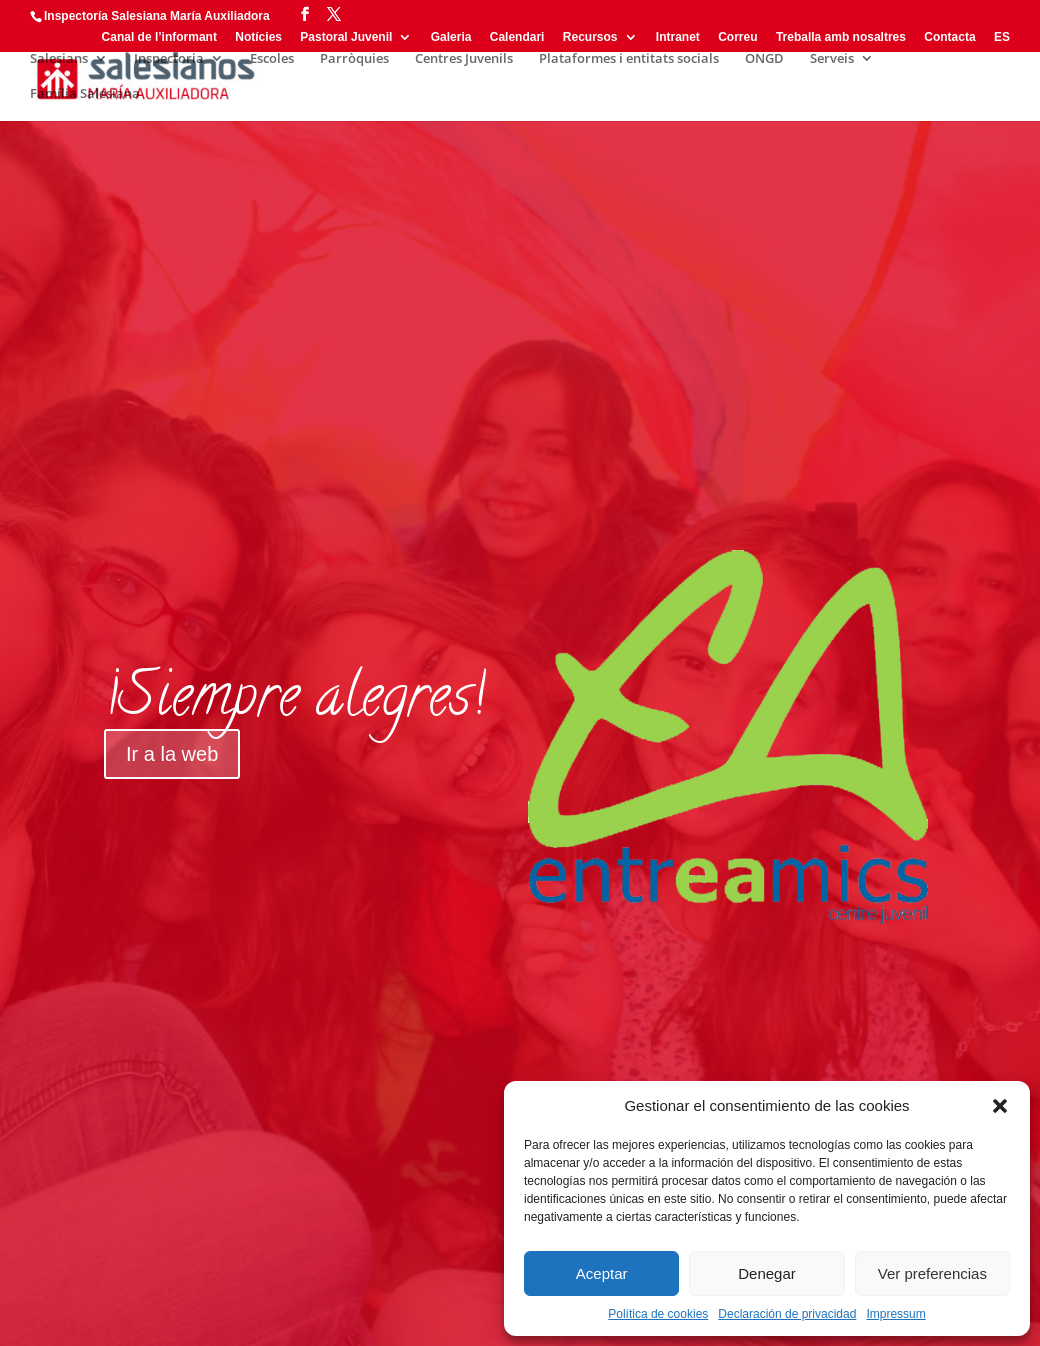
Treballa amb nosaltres (841, 37)
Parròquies (354, 59)
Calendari (517, 37)
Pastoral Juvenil (346, 37)
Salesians (59, 59)
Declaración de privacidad (787, 1314)
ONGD (764, 59)
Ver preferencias (932, 1273)
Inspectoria (169, 59)
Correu (737, 37)
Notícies (258, 37)
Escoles (272, 59)
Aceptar (602, 1273)
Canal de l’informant (159, 37)
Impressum (895, 1314)
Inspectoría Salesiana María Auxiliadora (157, 16)
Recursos (590, 37)
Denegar (767, 1273)
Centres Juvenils (464, 59)
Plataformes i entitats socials (629, 59)
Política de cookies (658, 1314)
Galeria (451, 37)
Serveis (832, 59)
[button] (1000, 1106)
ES (1002, 37)
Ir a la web (172, 754)
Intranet (678, 37)
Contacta (949, 37)
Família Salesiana (85, 94)
